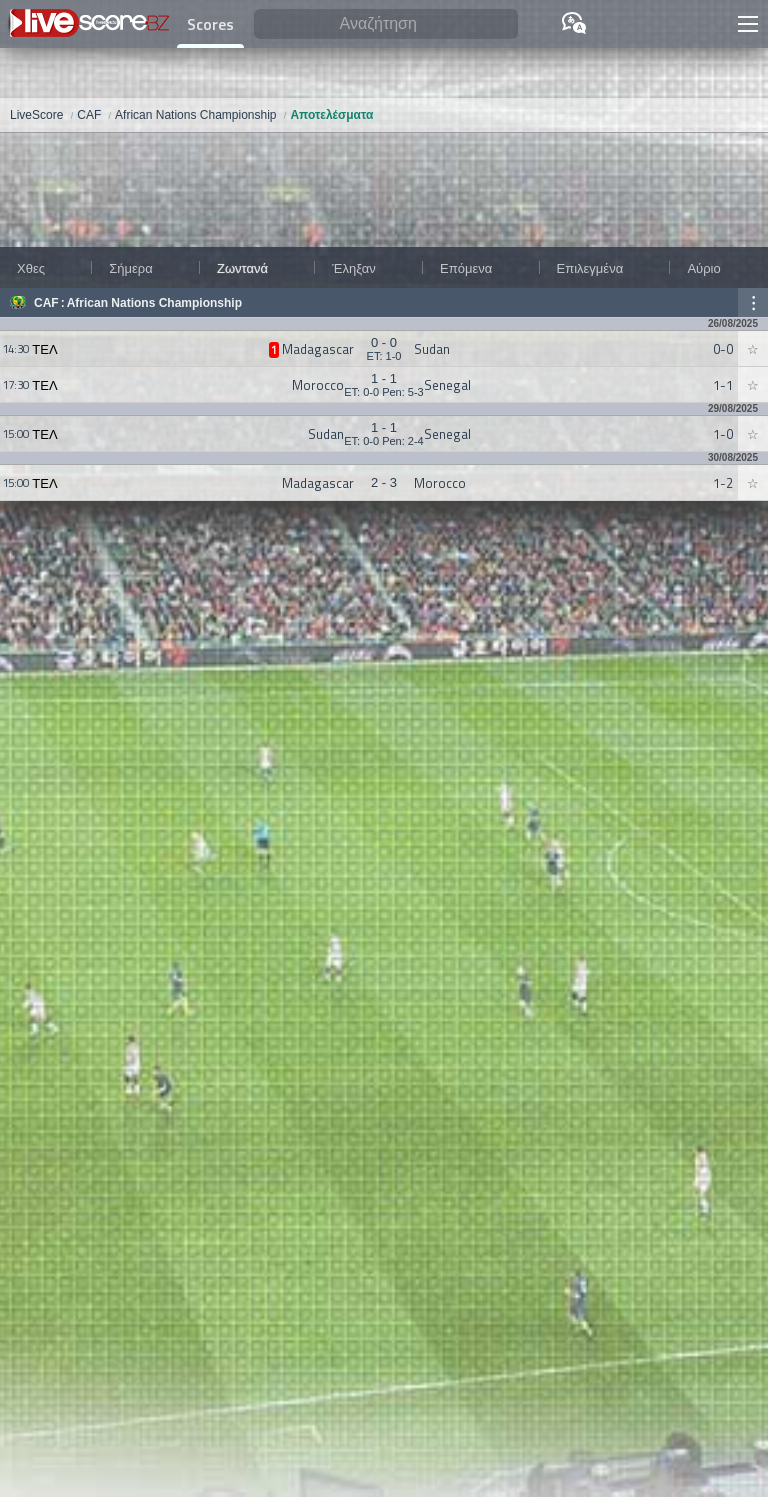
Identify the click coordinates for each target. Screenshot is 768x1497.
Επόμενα (466, 268)
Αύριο (703, 268)
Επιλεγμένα (590, 268)
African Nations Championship (154, 303)
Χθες (31, 268)
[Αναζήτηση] (386, 24)
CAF (46, 303)
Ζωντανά (242, 268)
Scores (210, 24)
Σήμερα (130, 268)
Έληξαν (353, 268)
